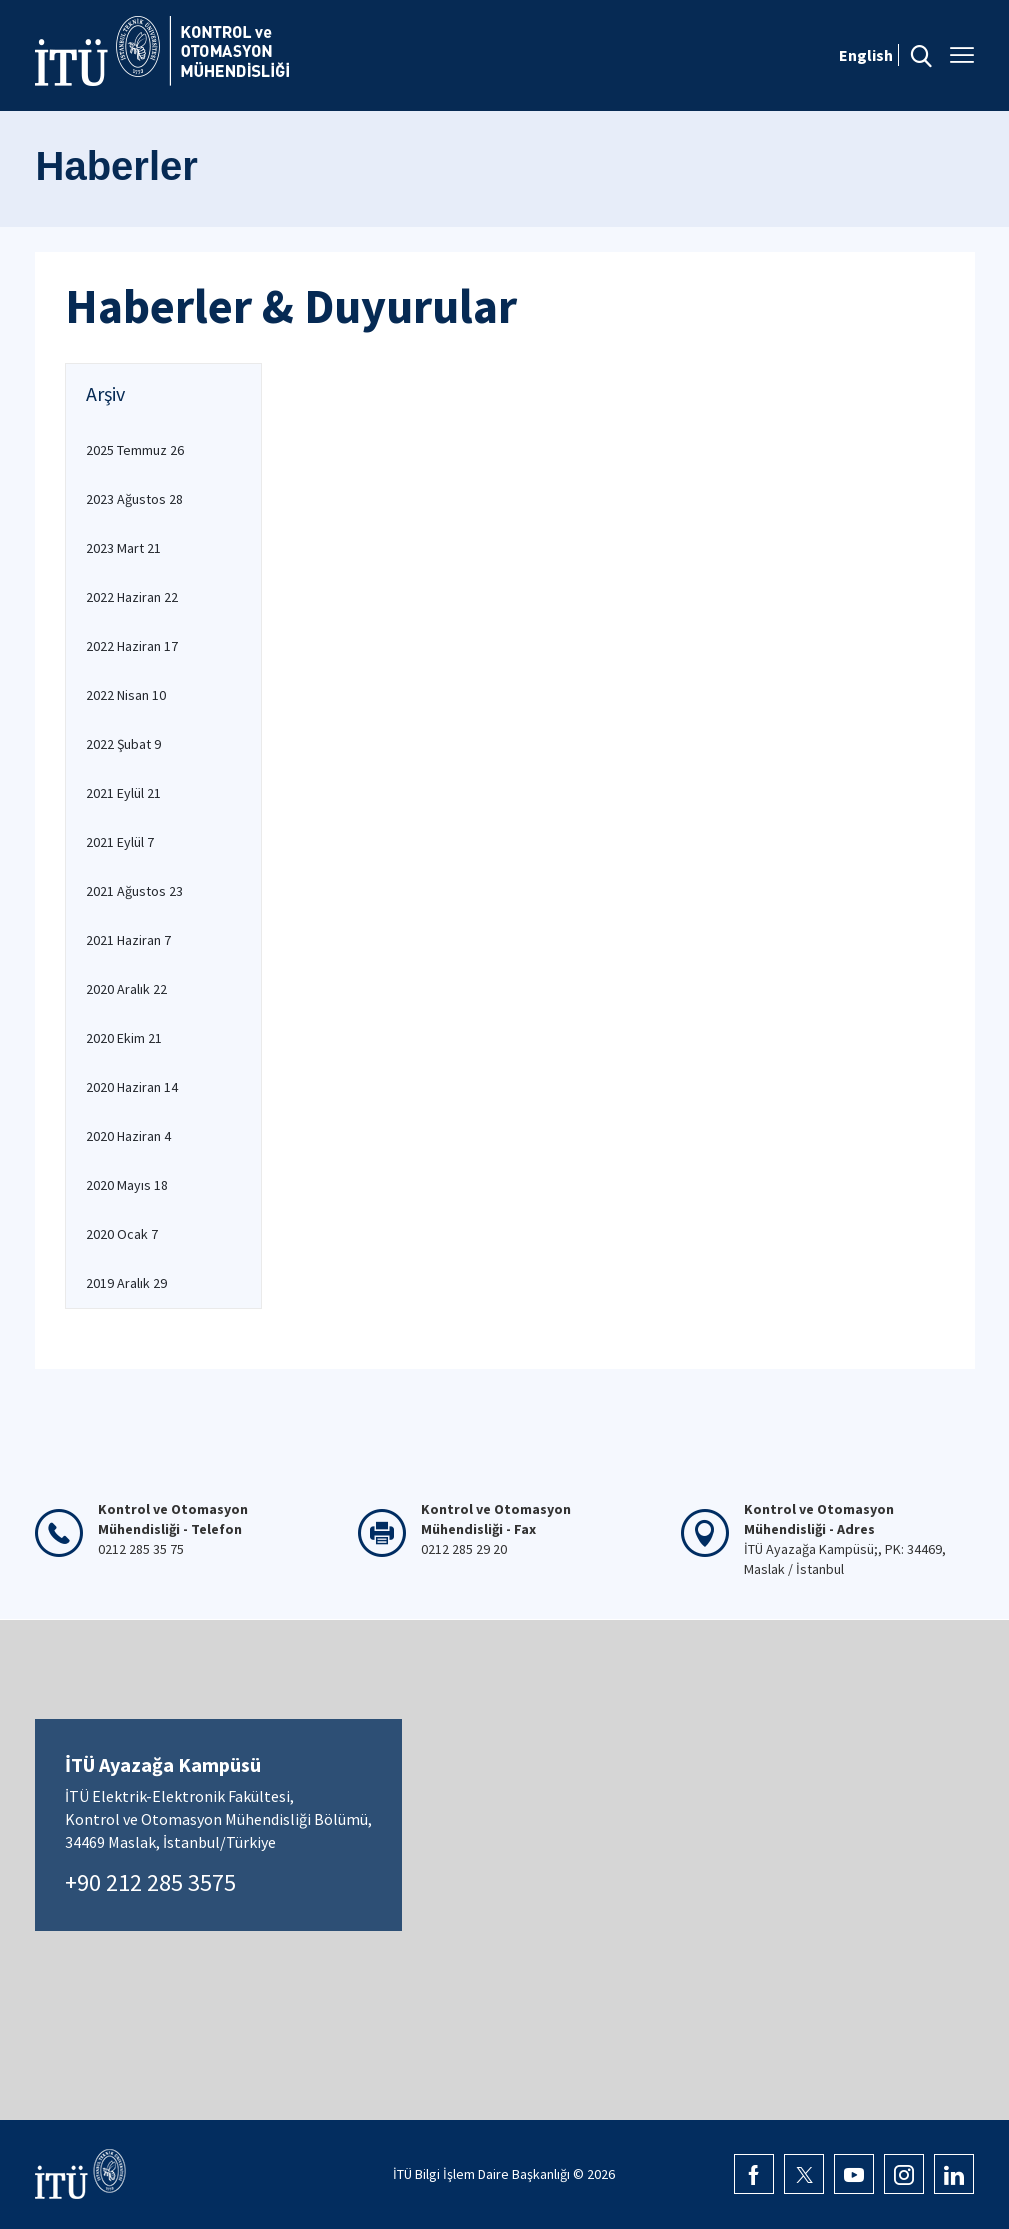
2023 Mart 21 (123, 548)
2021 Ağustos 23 (134, 891)
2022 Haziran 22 (132, 597)
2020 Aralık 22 (126, 989)
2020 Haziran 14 (132, 1087)
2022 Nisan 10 (126, 695)
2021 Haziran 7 (128, 940)
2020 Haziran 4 (128, 1136)
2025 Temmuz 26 (135, 450)
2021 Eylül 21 (123, 793)
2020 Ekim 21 (124, 1038)
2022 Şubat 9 (123, 744)
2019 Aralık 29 (126, 1283)
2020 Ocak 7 (122, 1234)
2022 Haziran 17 (132, 646)
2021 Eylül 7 (120, 842)
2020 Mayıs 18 (127, 1185)
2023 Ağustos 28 (134, 499)
